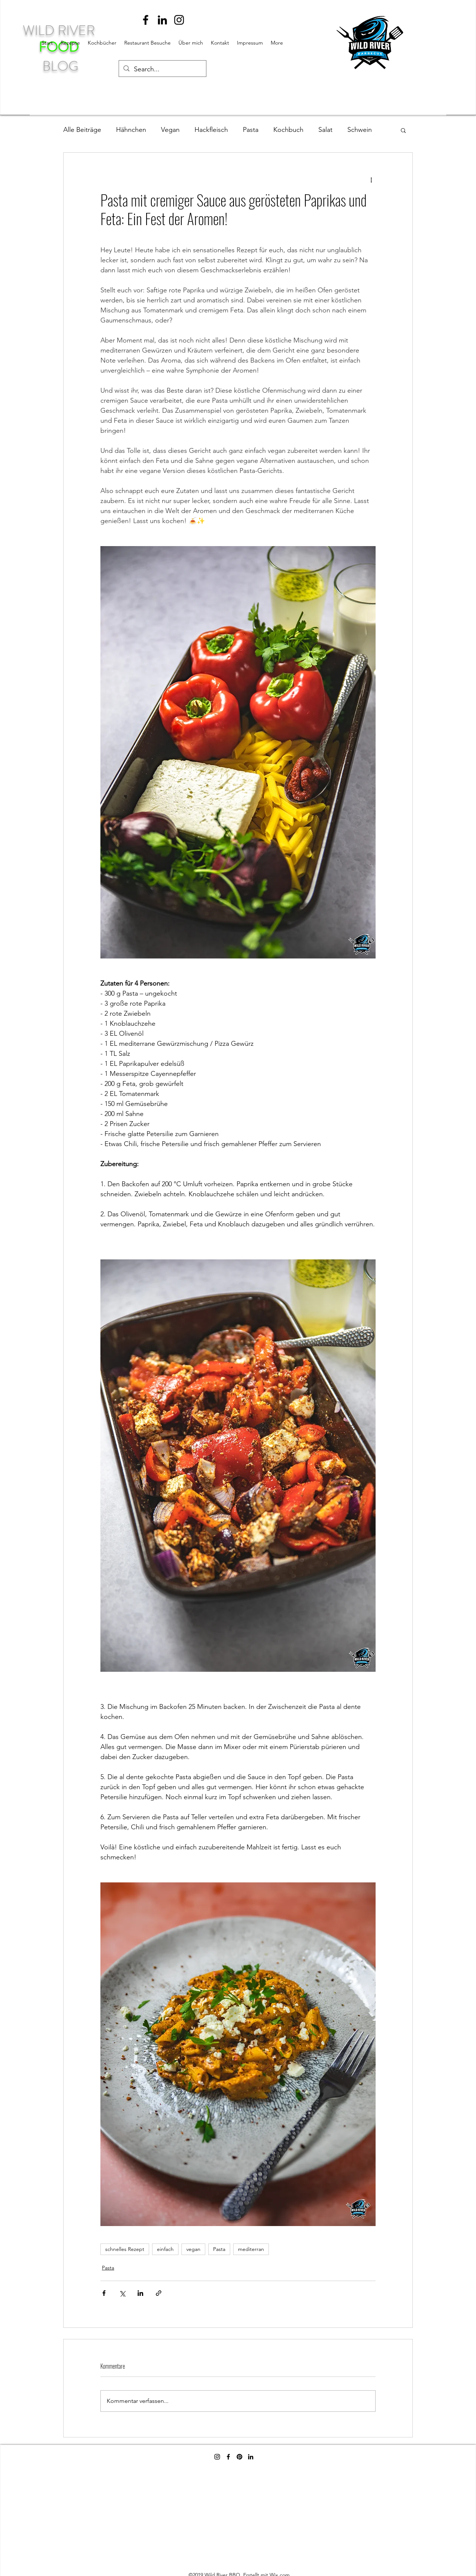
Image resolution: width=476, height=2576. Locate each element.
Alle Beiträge (82, 130)
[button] (403, 130)
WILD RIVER (60, 30)
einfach (165, 2249)
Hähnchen (131, 130)
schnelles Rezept (124, 2249)
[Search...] (162, 69)
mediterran (251, 2249)
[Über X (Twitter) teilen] (122, 2293)
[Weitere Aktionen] (371, 179)
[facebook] (145, 19)
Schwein (359, 130)
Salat (325, 130)
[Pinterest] (239, 2456)
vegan (193, 2249)
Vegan (170, 130)
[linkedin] (162, 19)
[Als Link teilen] (158, 2293)
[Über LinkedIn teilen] (140, 2293)
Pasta (250, 130)
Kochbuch (288, 130)
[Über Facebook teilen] (103, 2293)
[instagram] (179, 19)
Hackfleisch (211, 130)
